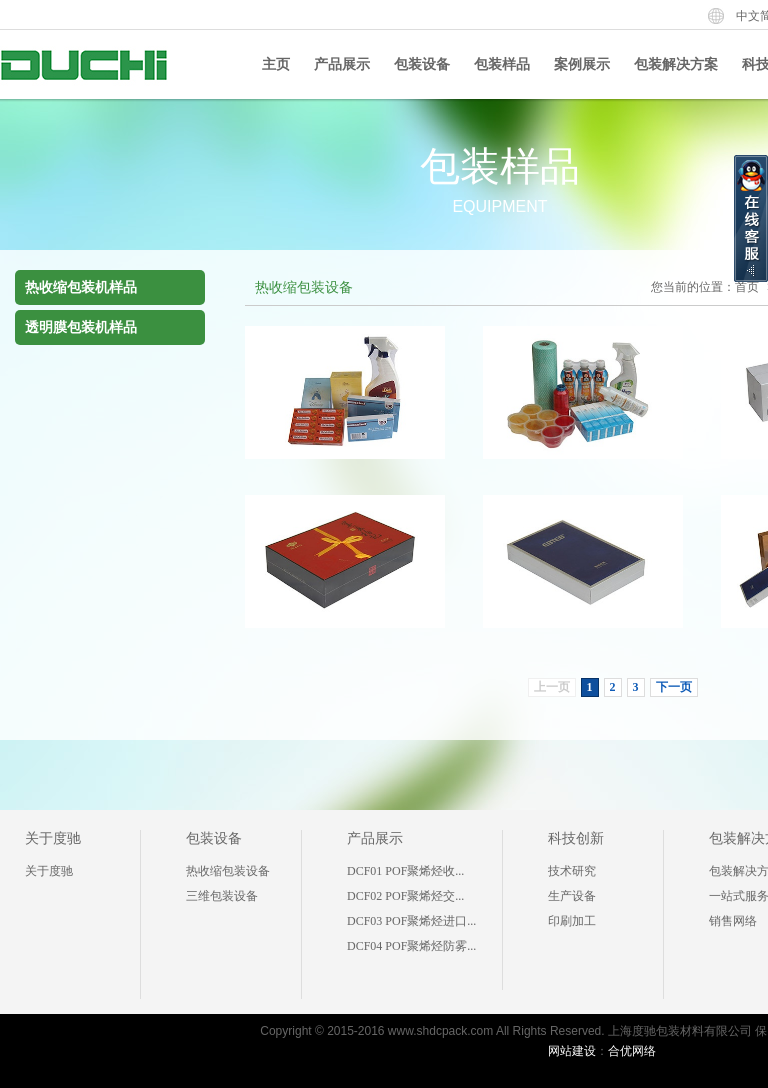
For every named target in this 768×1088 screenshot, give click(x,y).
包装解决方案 (676, 64)
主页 (276, 64)
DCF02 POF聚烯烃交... (405, 896)
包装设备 (422, 64)
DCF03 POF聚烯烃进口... (411, 921)
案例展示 (582, 64)
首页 (747, 287)
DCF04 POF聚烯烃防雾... (411, 946)
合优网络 (632, 1051)
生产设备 (572, 896)
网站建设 (572, 1051)
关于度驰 (53, 838)
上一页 (552, 687)
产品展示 (342, 64)
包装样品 (502, 64)
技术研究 (572, 871)
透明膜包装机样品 (81, 327)
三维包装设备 (222, 896)
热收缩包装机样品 (81, 287)
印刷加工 (572, 921)
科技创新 (576, 838)
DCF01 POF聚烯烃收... (405, 871)
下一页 (674, 687)
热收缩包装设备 (228, 871)
